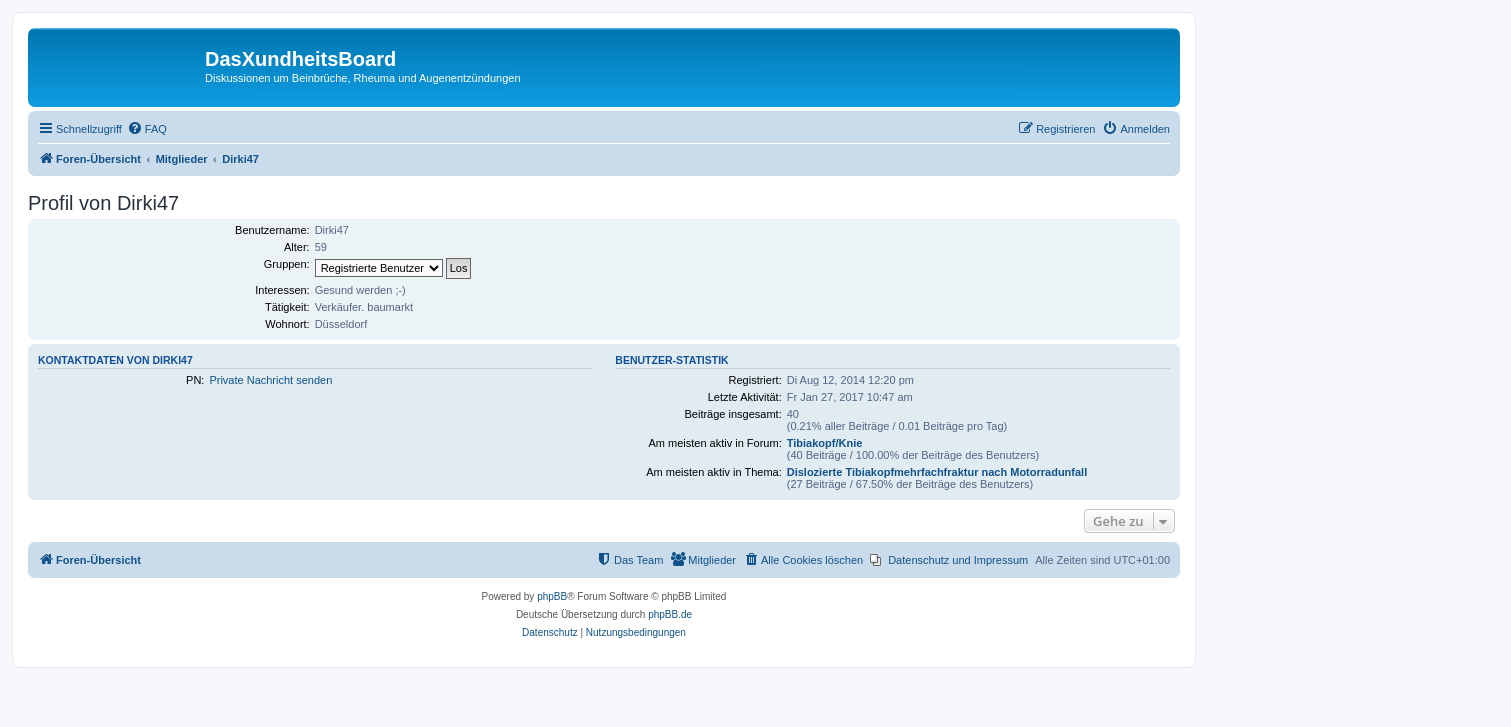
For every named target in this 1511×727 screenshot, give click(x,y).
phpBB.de (670, 614)
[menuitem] (147, 129)
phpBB (552, 596)
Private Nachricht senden (270, 380)
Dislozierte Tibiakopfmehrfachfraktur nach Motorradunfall (937, 472)
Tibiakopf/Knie (825, 443)
